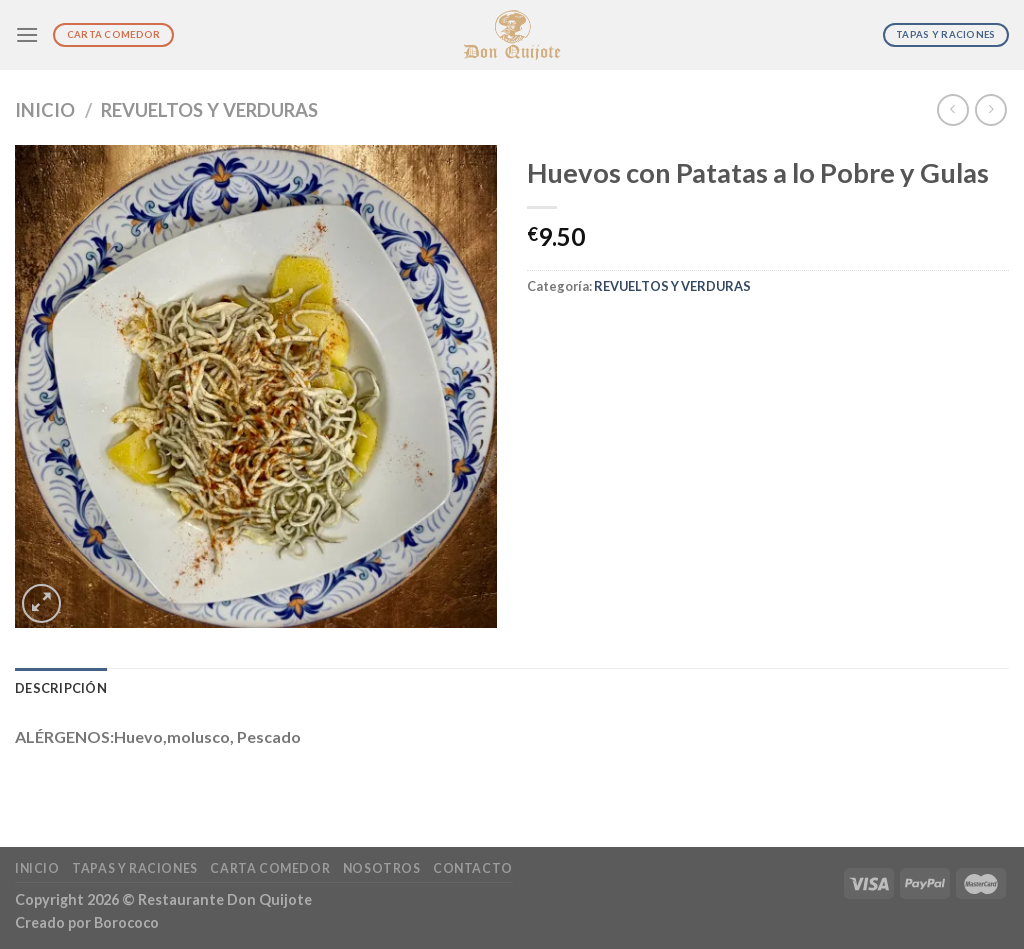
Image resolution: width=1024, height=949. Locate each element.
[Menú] (27, 34)
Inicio (45, 110)
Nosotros (382, 868)
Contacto (473, 868)
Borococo (126, 922)
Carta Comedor (270, 868)
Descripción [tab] (61, 688)
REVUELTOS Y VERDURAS (209, 110)
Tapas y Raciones (135, 868)
